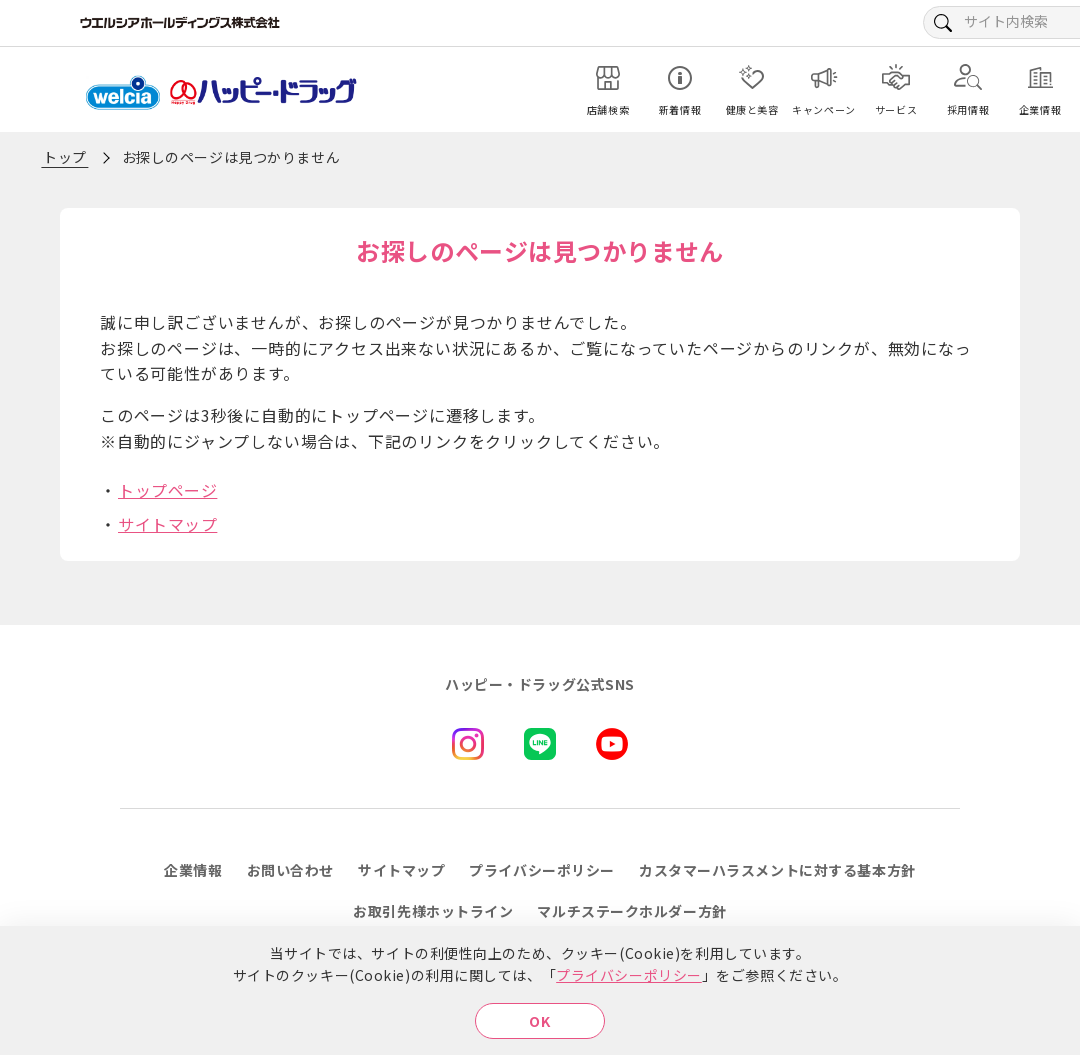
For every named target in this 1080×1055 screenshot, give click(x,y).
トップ (65, 157)
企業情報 (193, 870)
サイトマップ (167, 524)
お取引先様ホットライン (433, 911)
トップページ (167, 490)
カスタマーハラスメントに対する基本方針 (777, 870)
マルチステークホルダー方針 (631, 911)
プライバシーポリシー (629, 975)
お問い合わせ (290, 870)
